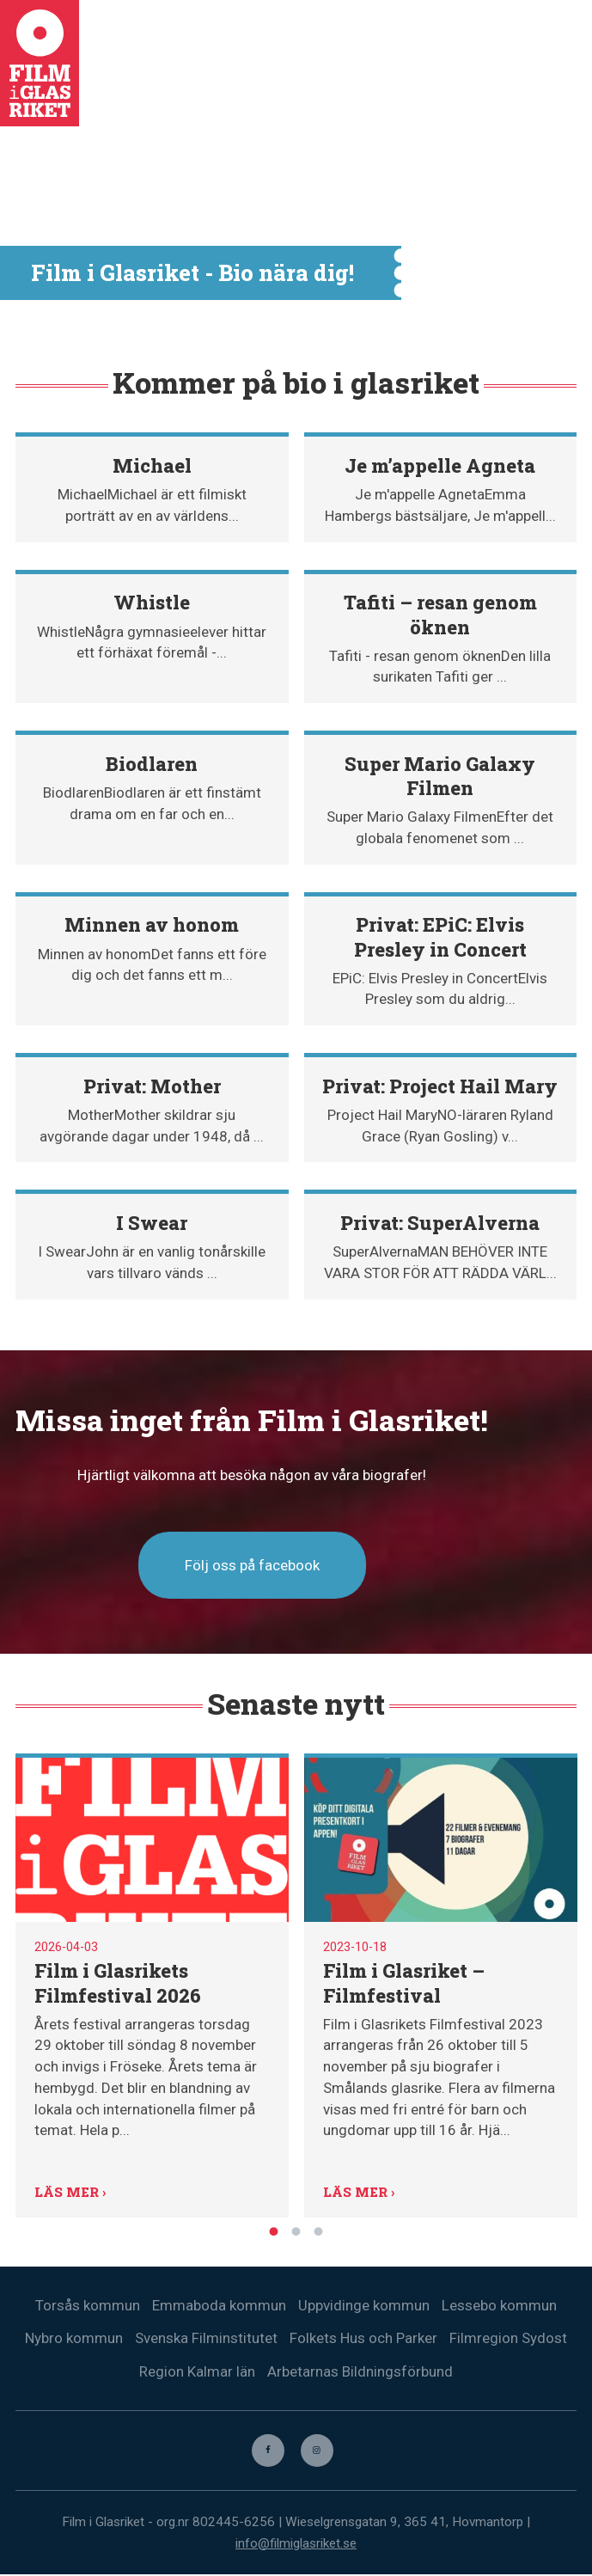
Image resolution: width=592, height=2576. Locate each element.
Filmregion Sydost (508, 2338)
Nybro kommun (74, 2338)
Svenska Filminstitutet (206, 2338)
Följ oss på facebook (252, 1565)
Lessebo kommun (499, 2305)
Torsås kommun (87, 2305)
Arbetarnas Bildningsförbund (360, 2372)
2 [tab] (296, 2230)
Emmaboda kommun (219, 2305)
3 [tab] (318, 2230)
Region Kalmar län (197, 2372)
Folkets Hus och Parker (363, 2338)
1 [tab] (274, 2230)
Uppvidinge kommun (364, 2305)
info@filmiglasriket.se (296, 2544)
